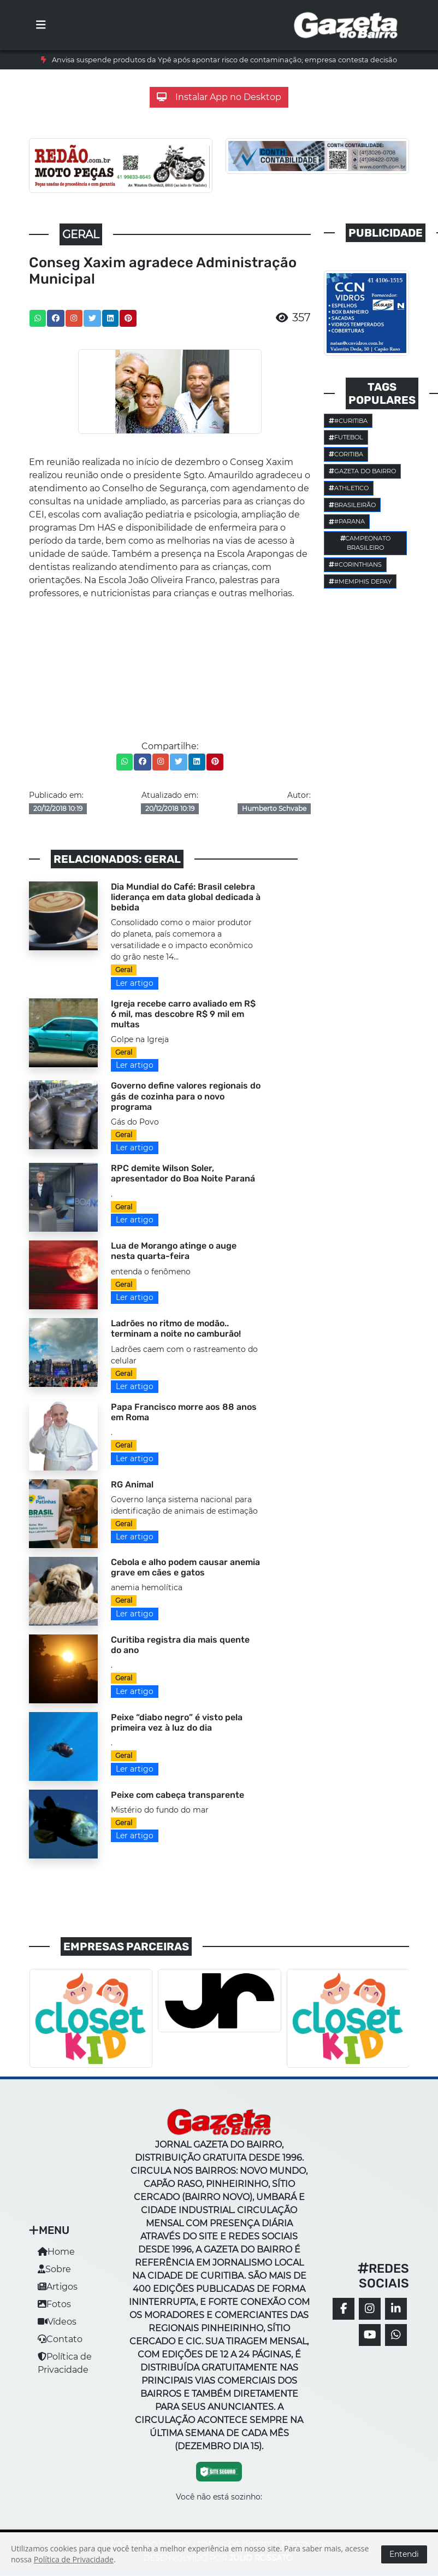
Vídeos (57, 2321)
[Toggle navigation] (41, 25)
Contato (60, 2339)
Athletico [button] (349, 488)
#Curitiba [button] (348, 421)
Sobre (54, 2269)
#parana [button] (347, 521)
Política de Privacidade (74, 2559)
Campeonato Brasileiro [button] (365, 542)
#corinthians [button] (355, 564)
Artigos (58, 2286)
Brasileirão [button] (352, 505)
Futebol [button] (346, 437)
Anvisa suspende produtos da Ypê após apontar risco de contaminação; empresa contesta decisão (224, 60)
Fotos (54, 2304)
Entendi (404, 2554)
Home (56, 2251)
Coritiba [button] (346, 454)
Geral (123, 970)
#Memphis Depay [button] (360, 581)
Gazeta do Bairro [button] (362, 471)
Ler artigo (134, 983)
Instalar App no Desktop (219, 97)
